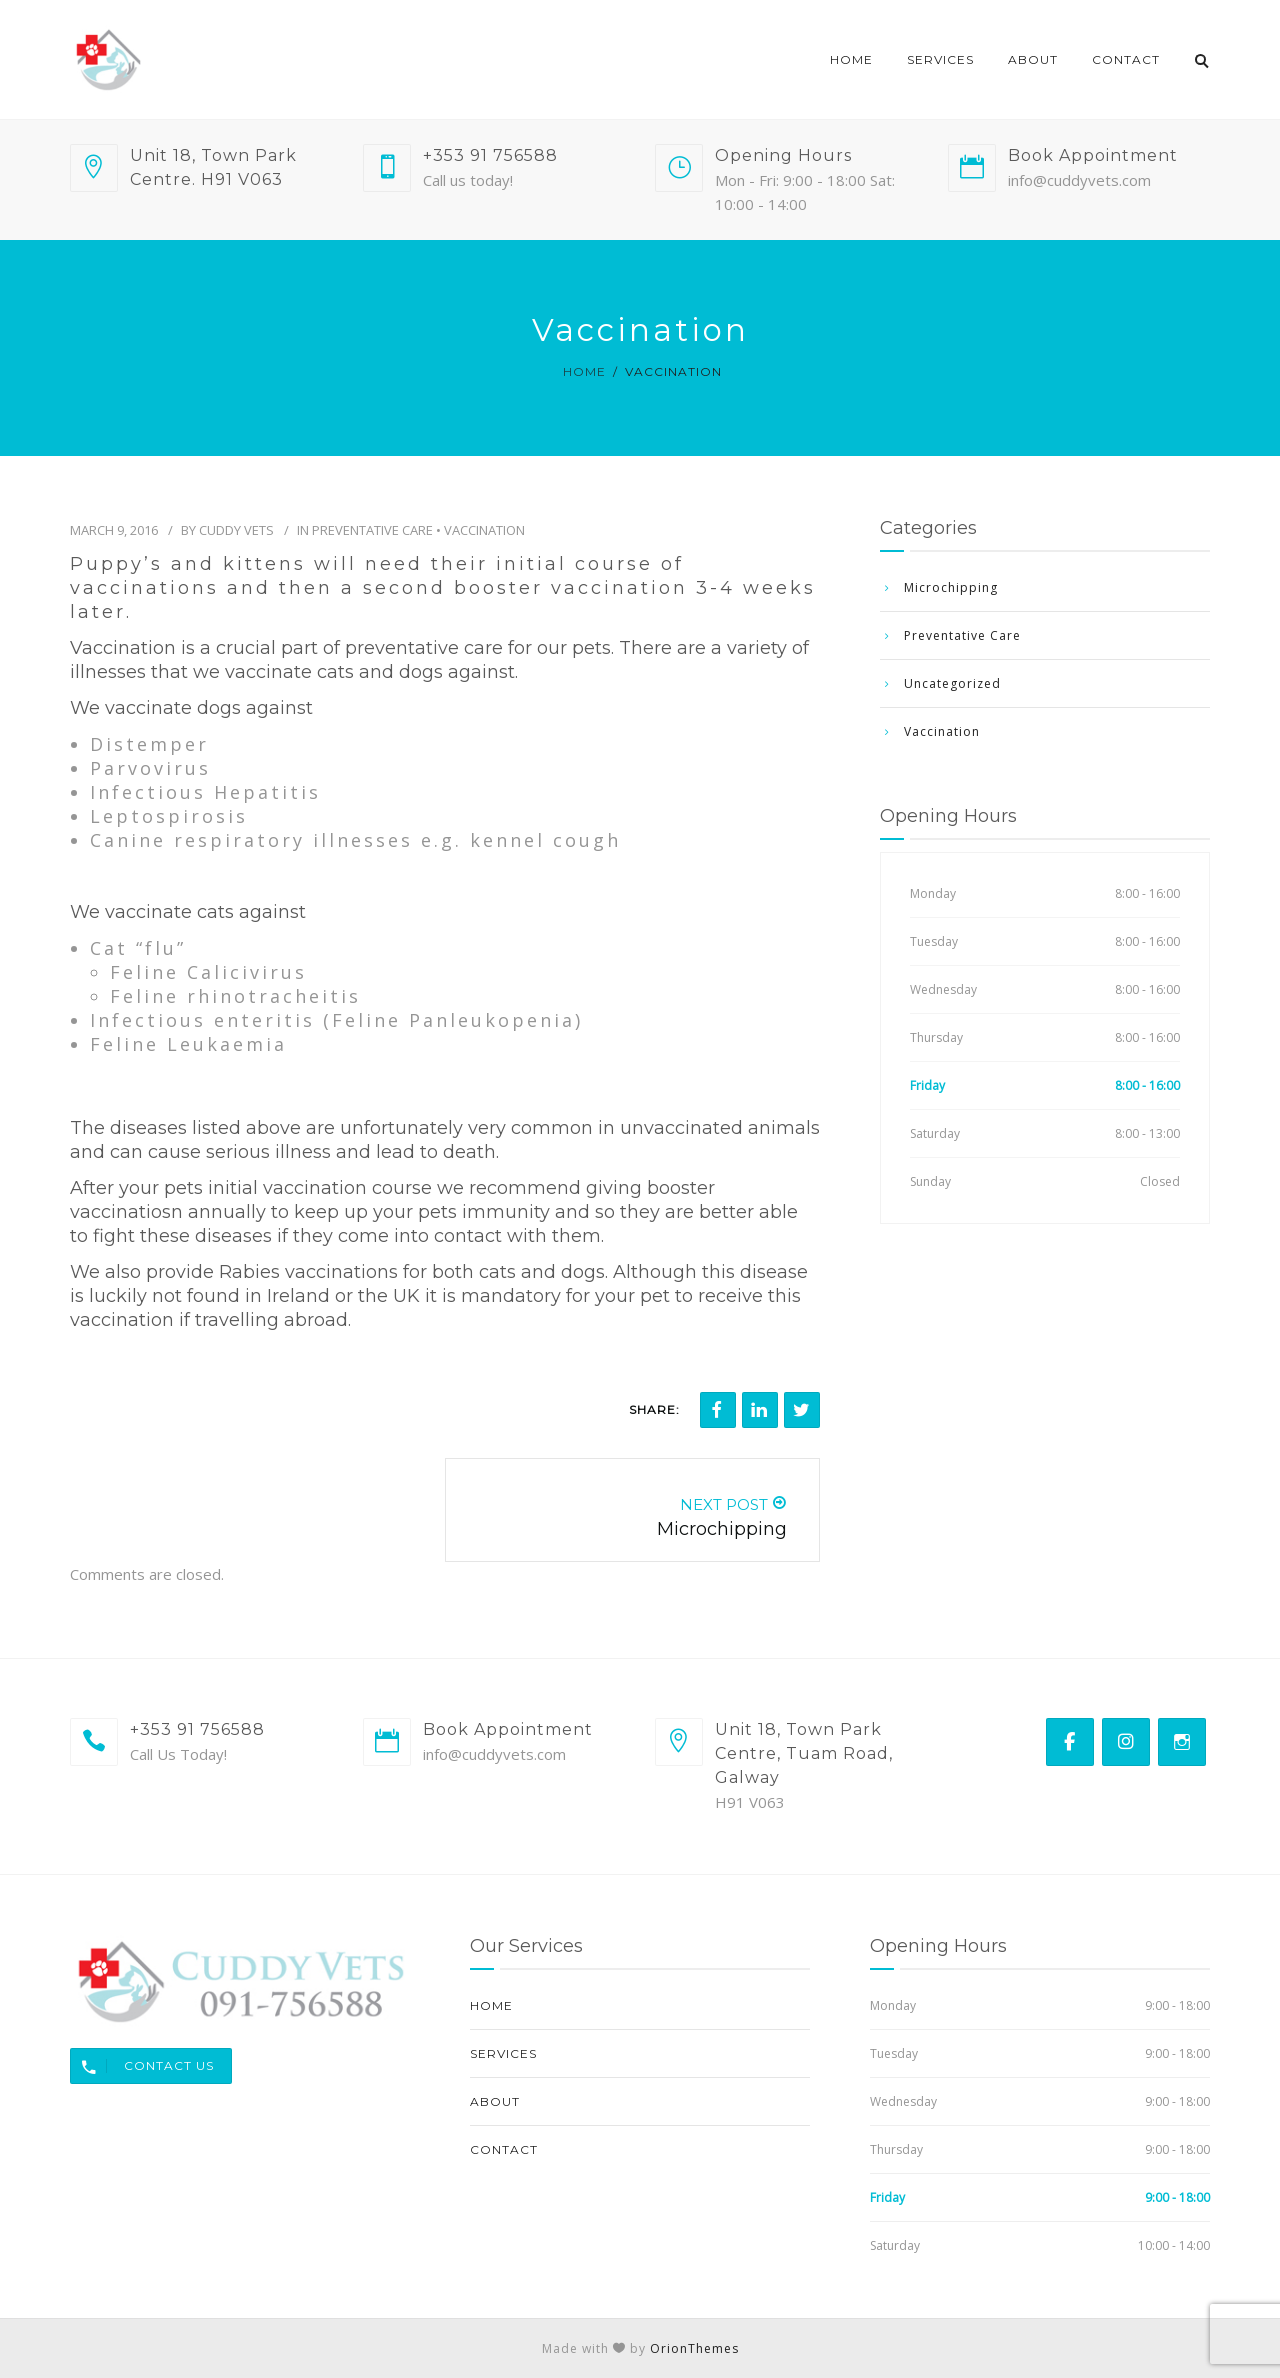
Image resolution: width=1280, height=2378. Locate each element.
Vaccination (484, 530)
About (1033, 59)
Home (851, 59)
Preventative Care (372, 530)
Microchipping (951, 587)
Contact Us (142, 2066)
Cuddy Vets (236, 530)
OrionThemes (694, 2348)
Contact (1126, 59)
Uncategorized (952, 683)
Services (940, 59)
